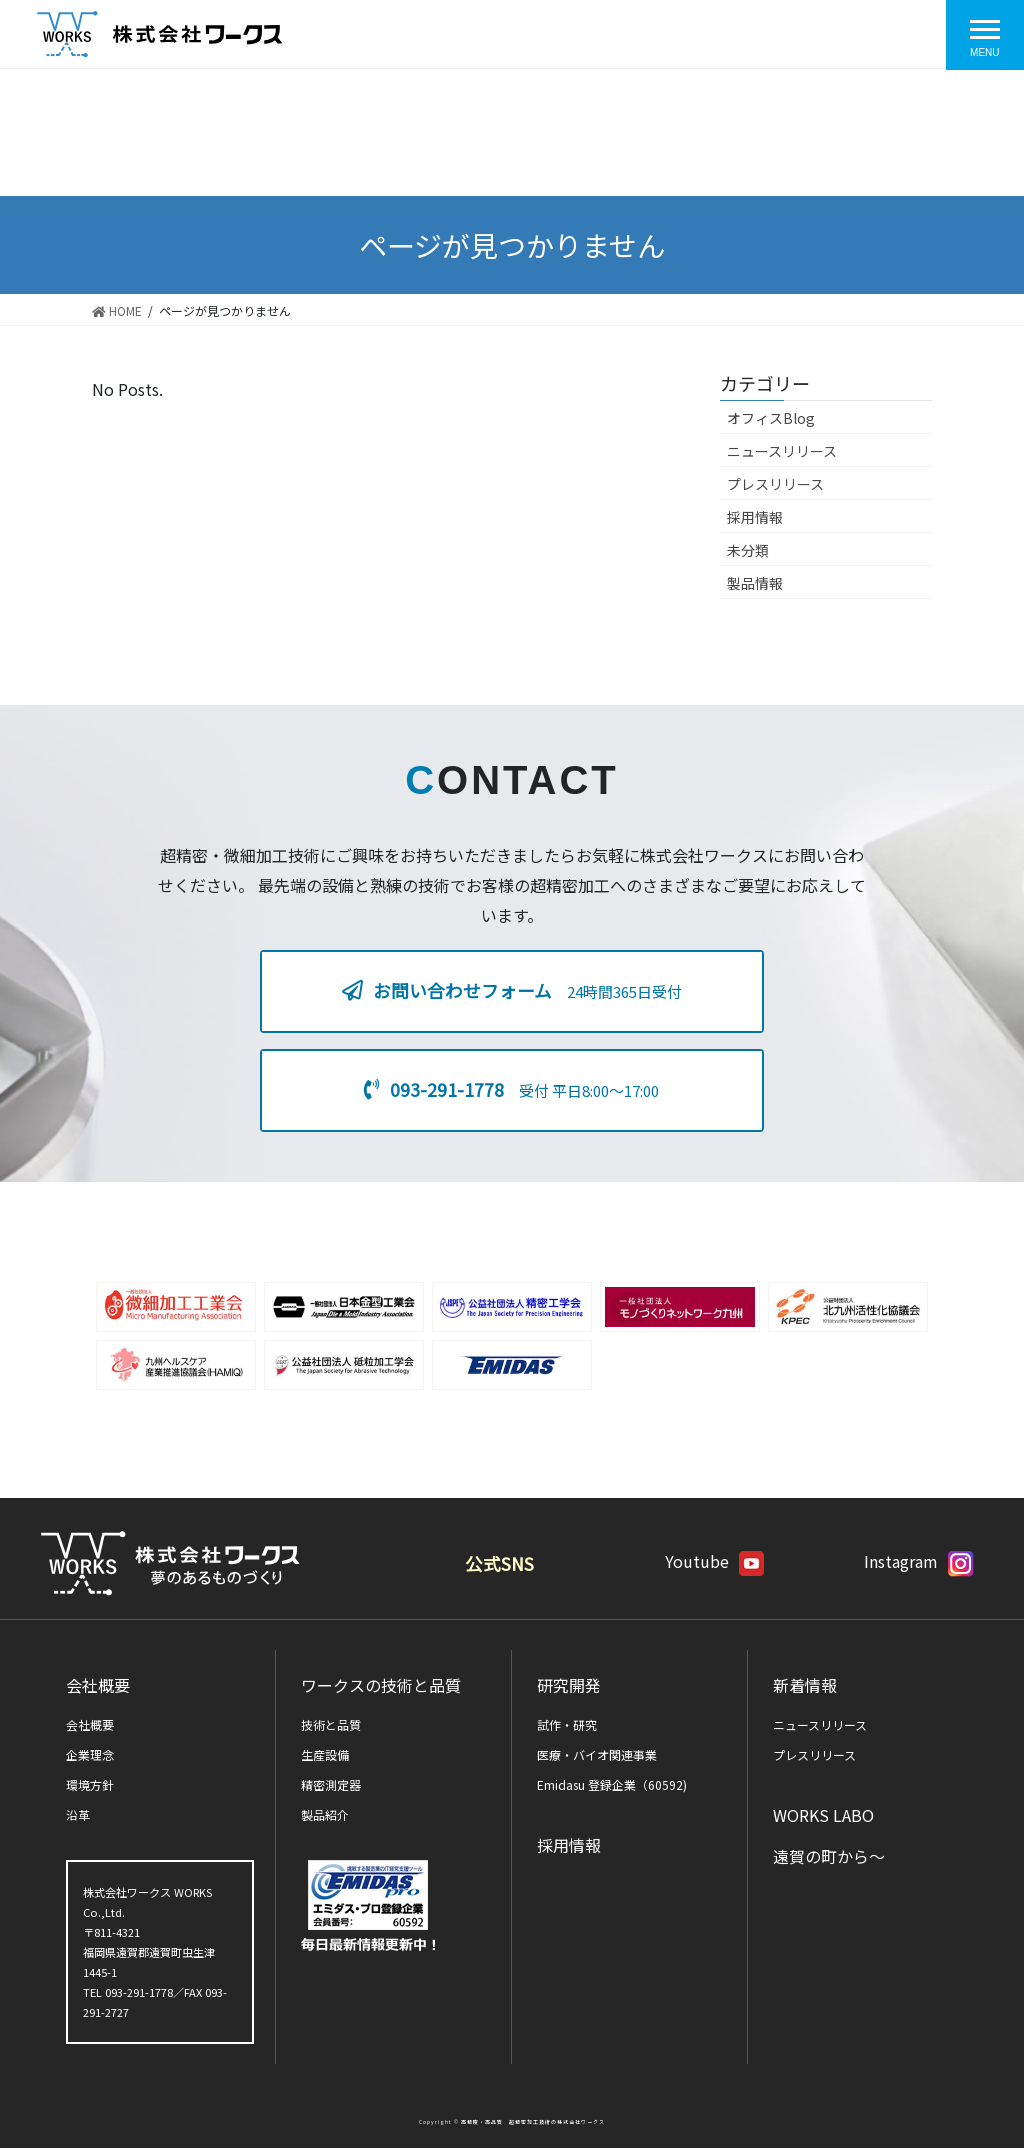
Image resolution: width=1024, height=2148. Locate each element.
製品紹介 (325, 1814)
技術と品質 (331, 1724)
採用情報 (755, 517)
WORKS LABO (823, 1815)
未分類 (748, 550)
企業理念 (90, 1754)
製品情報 (755, 583)
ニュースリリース (782, 451)
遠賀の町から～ (829, 1856)
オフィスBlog (771, 418)
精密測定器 (331, 1784)
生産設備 (325, 1754)
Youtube (714, 1561)
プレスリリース (775, 484)
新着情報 (805, 1685)
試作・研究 (567, 1724)
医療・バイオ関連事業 (597, 1754)
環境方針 (90, 1784)
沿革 (78, 1814)
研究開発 (569, 1685)
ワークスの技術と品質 (381, 1685)
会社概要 (98, 1685)
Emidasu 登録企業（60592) (612, 1784)
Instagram (919, 1561)
